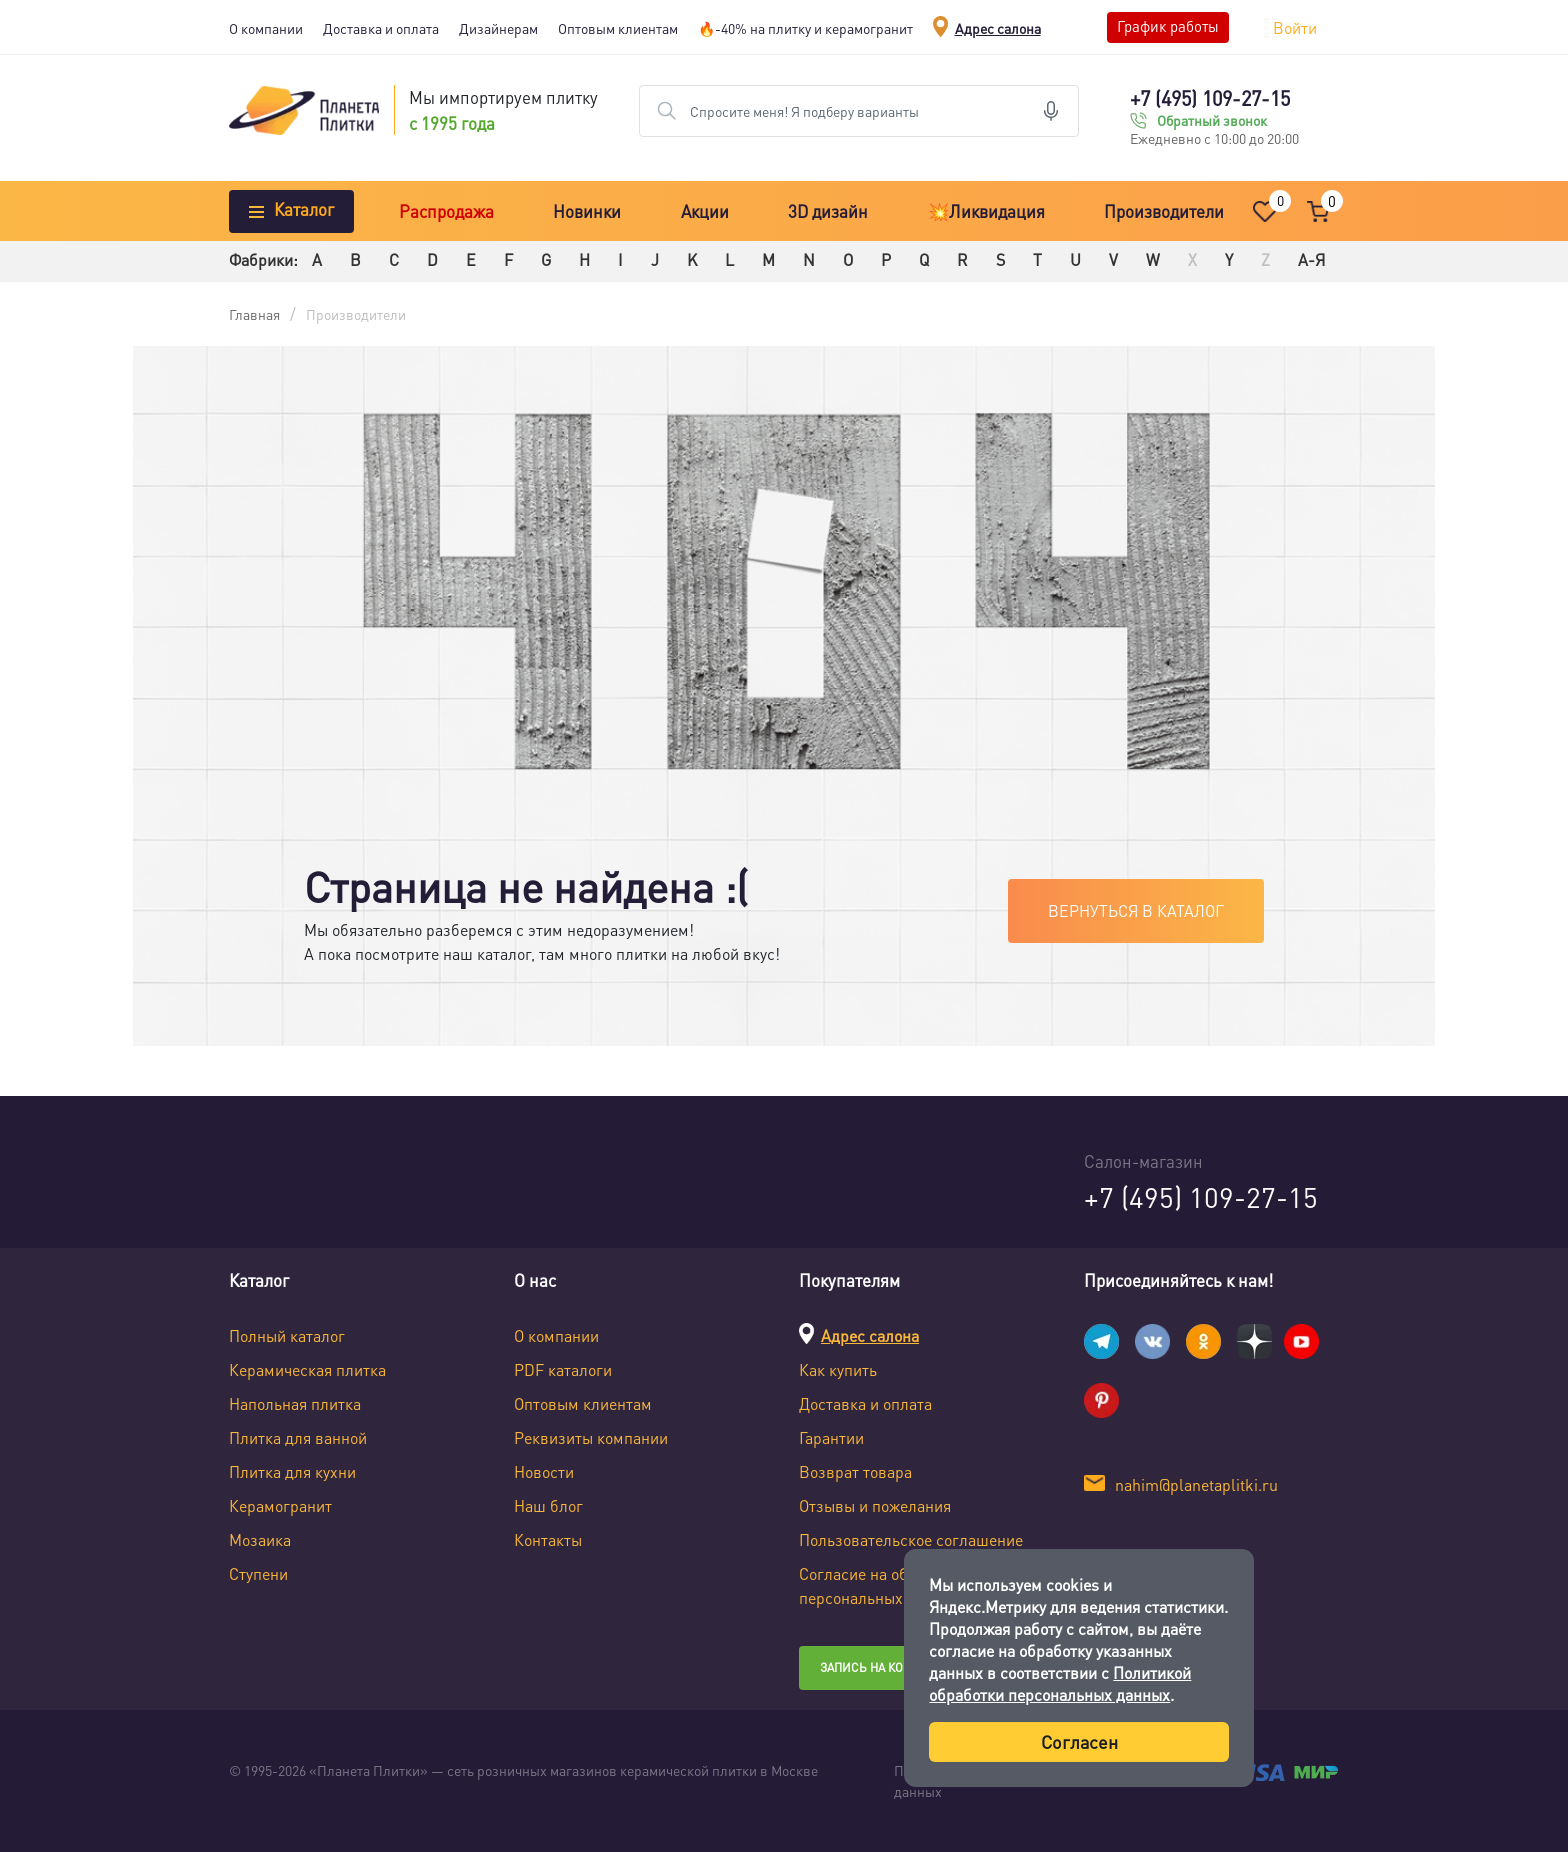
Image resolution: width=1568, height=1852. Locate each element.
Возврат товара (855, 1471)
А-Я (1311, 259)
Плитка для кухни (292, 1471)
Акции (705, 211)
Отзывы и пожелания (875, 1505)
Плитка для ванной (298, 1437)
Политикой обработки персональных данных (1060, 1683)
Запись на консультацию (901, 1667)
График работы (1168, 26)
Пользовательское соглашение (911, 1539)
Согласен (1079, 1741)
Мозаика (260, 1539)
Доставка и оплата (381, 28)
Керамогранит (280, 1505)
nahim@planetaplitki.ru (1196, 1484)
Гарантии (831, 1437)
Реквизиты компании (591, 1437)
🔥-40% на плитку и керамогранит (805, 28)
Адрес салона (998, 28)
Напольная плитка (295, 1403)
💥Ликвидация (986, 211)
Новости (544, 1471)
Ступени (258, 1573)
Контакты (548, 1539)
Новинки (587, 211)
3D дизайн (828, 211)
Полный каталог (287, 1335)
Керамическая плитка (307, 1369)
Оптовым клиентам (618, 28)
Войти (1295, 27)
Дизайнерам (498, 28)
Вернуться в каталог (1136, 910)
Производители (1164, 211)
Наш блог (548, 1505)
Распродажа (446, 211)
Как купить (838, 1369)
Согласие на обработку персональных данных (881, 1585)
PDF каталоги (563, 1369)
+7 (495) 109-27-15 (1210, 98)
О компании (266, 28)
